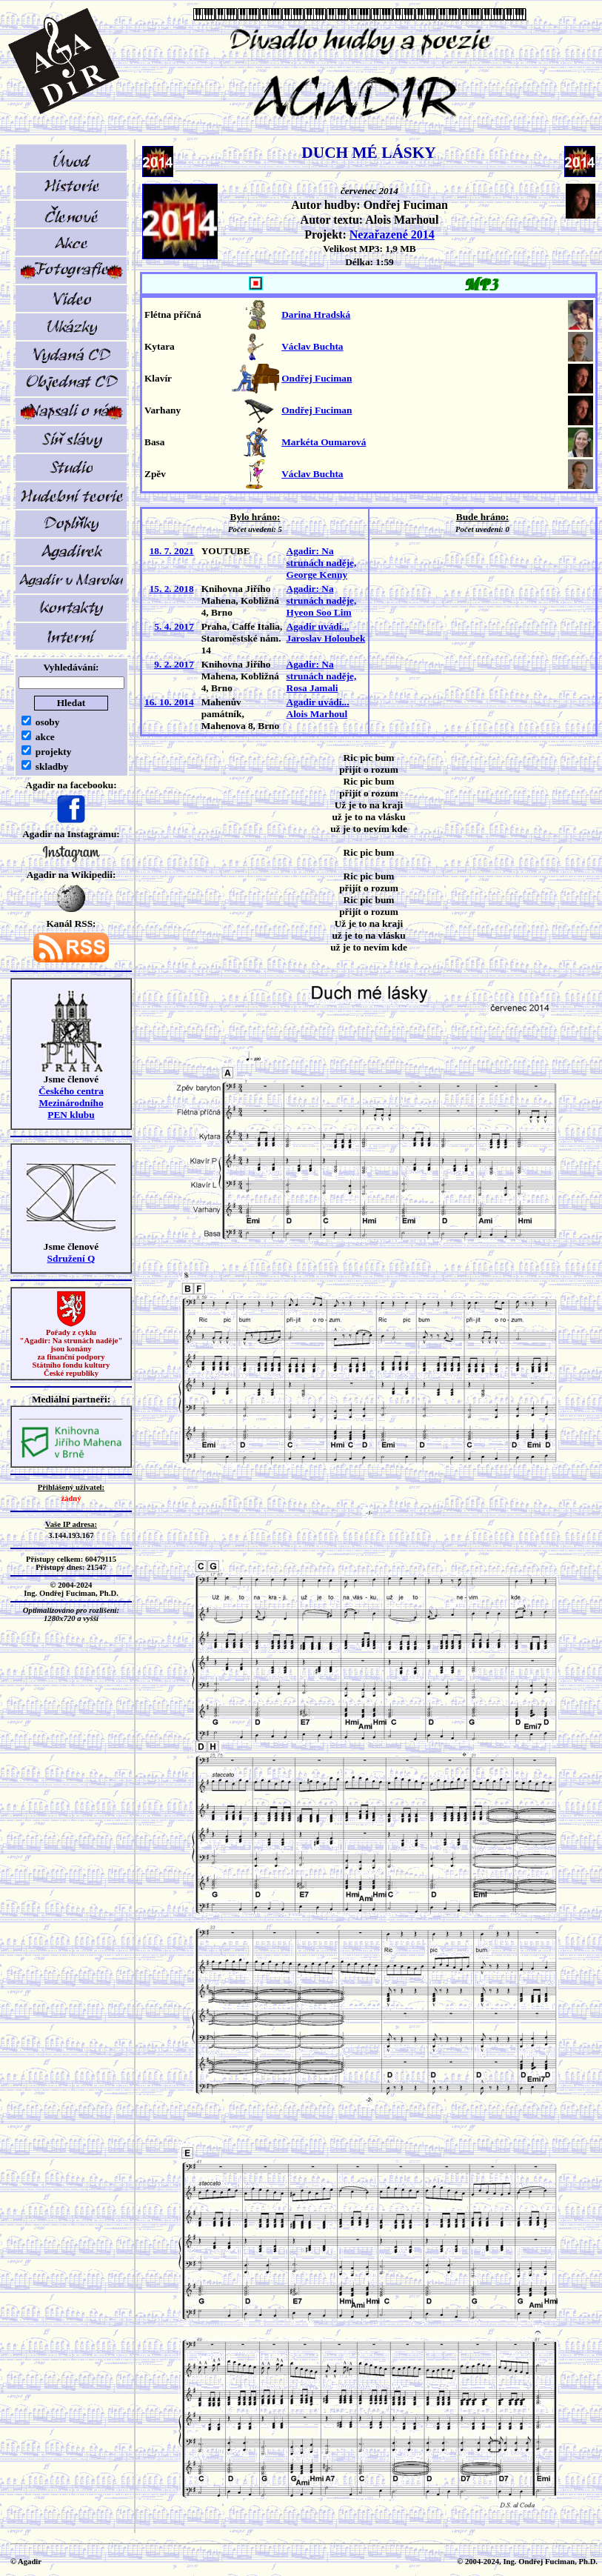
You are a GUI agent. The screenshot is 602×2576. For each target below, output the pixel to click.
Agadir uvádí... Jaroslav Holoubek (326, 632)
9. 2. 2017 (173, 664)
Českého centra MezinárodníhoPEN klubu (71, 1102)
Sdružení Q (71, 1258)
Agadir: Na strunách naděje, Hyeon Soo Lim (322, 600)
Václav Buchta (312, 346)
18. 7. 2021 (172, 550)
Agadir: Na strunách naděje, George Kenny (322, 562)
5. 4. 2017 (173, 626)
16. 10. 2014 (169, 702)
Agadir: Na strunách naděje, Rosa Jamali (322, 676)
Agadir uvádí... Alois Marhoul (318, 707)
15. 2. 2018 (172, 588)
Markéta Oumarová (323, 441)
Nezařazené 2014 (392, 234)
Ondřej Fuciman (316, 378)
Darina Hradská (315, 314)
